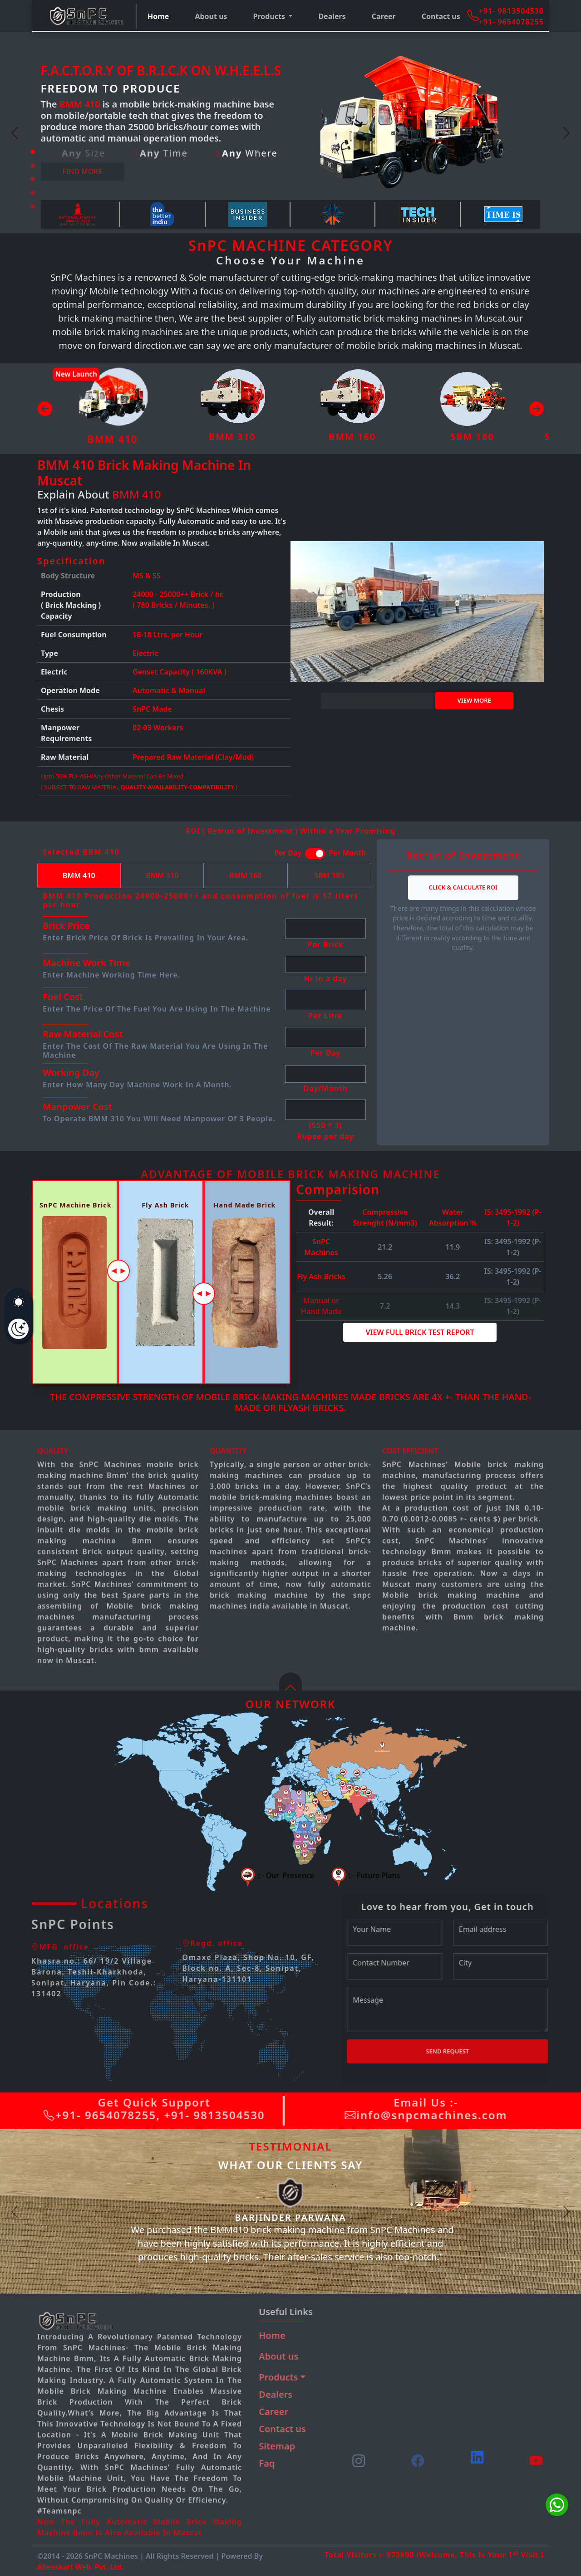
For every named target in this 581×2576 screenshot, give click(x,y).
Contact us (441, 16)
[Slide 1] (32, 152)
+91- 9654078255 (511, 22)
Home (158, 16)
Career (384, 16)
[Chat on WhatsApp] (557, 2504)
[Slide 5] (32, 206)
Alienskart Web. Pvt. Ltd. (80, 2567)
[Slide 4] (32, 193)
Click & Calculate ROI (462, 887)
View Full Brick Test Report (419, 1332)
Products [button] (270, 16)
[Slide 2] (32, 165)
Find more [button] (83, 171)
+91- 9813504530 (511, 11)
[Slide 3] (32, 179)
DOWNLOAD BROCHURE (377, 700)
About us (211, 16)
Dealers (331, 16)
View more (474, 700)
